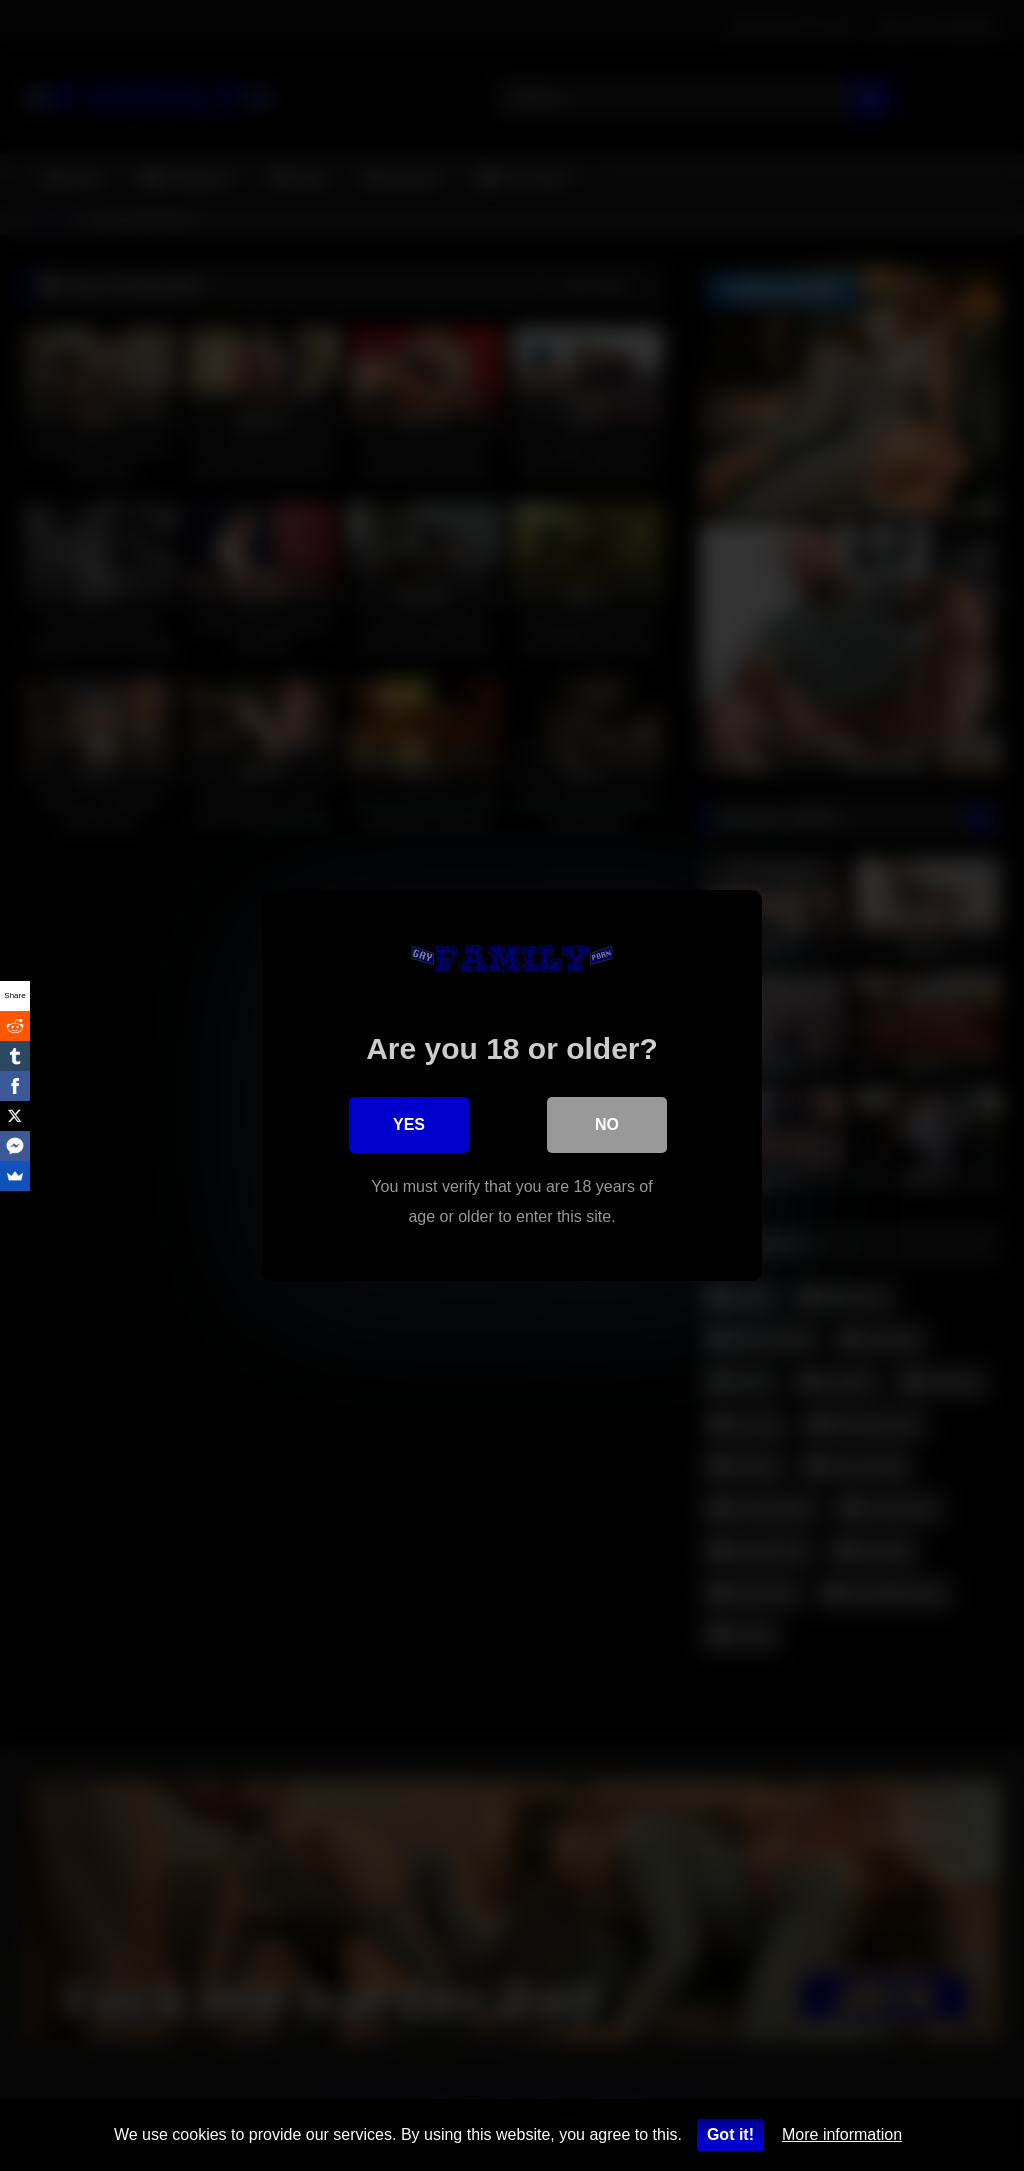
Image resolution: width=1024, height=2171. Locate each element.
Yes (409, 1124)
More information (842, 2134)
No (607, 1124)
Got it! (730, 2134)
